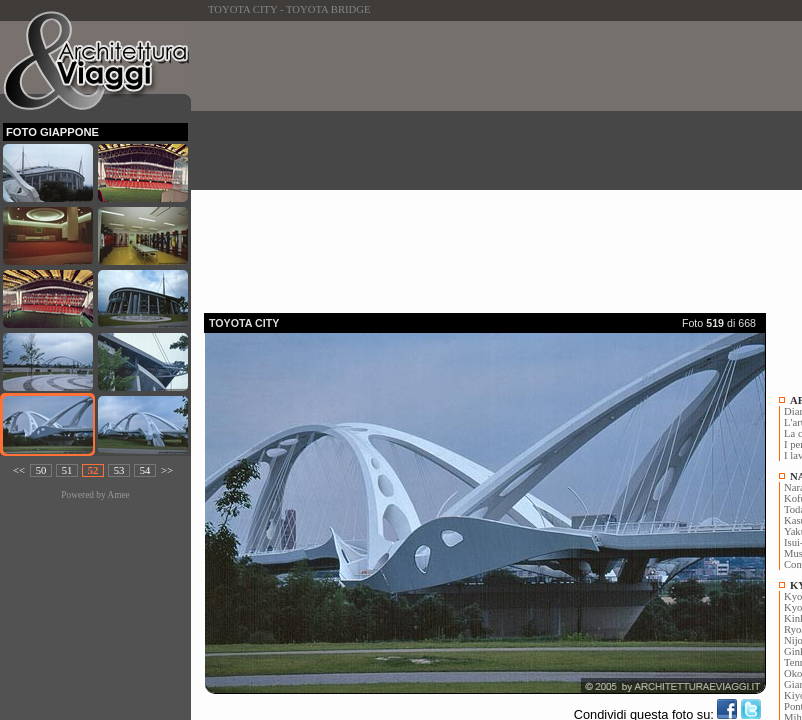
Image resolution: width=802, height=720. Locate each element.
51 (67, 470)
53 (119, 470)
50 (41, 470)
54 (145, 470)
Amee (118, 495)
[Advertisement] (503, 161)
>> (167, 470)
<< (19, 470)
